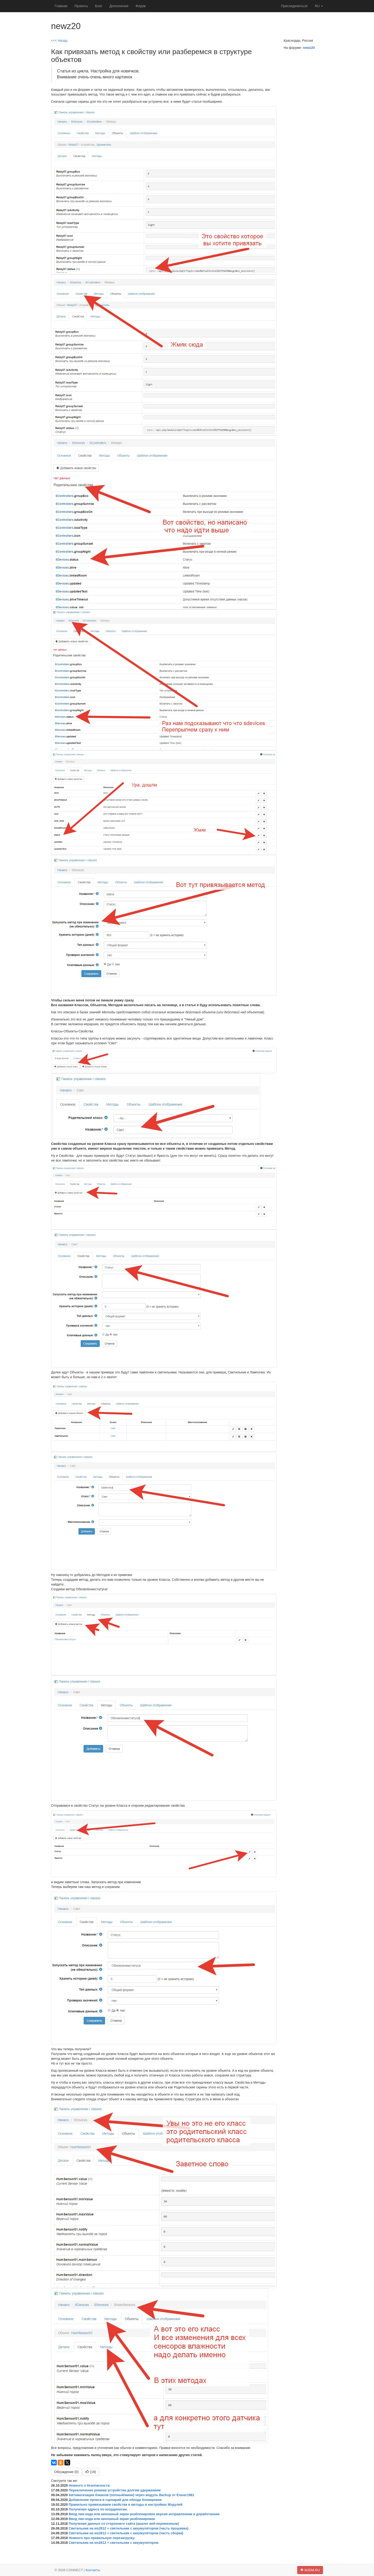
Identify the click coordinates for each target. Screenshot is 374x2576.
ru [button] (319, 6)
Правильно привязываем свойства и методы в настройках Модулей (125, 2504)
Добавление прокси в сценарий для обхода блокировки (115, 2500)
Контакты (93, 2570)
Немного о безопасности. (89, 2485)
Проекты (81, 6)
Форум (140, 6)
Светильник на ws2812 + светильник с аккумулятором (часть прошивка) (128, 2528)
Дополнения (118, 6)
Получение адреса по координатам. (98, 2509)
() (91, 2472)
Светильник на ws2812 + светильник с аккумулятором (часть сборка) (126, 2533)
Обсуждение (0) (66, 2472)
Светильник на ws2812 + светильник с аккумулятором (113, 2543)
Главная (61, 6)
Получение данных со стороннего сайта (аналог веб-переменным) (124, 2523)
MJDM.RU (310, 2570)
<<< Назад (59, 40)
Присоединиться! (294, 6)
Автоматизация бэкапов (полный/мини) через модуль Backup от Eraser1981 (131, 2495)
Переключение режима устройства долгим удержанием (115, 2490)
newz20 (309, 48)
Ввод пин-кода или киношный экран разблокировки (112, 2519)
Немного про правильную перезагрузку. (102, 2538)
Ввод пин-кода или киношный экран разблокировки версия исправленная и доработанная (144, 2514)
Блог (98, 6)
